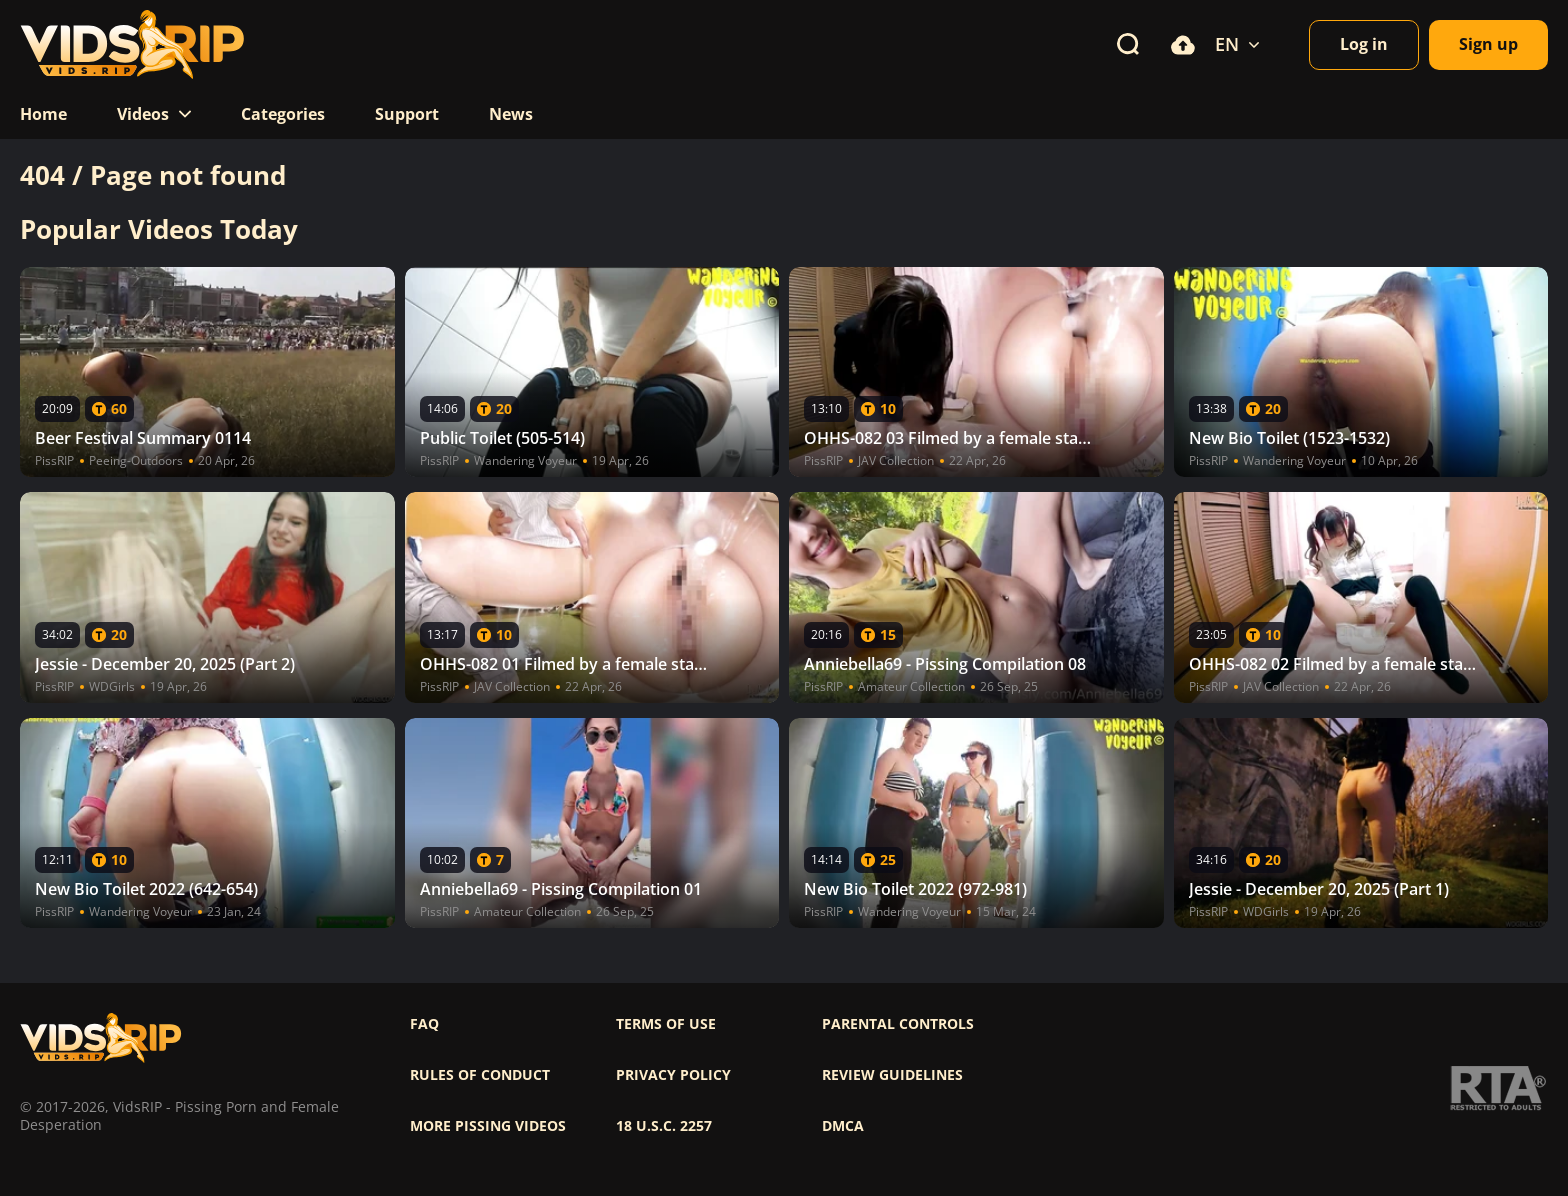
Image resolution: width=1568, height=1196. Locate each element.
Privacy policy (673, 1075)
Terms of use (666, 1024)
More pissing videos (488, 1126)
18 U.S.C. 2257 (664, 1126)
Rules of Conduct (480, 1075)
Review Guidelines (892, 1075)
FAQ (424, 1024)
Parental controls (898, 1024)
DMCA (843, 1126)
